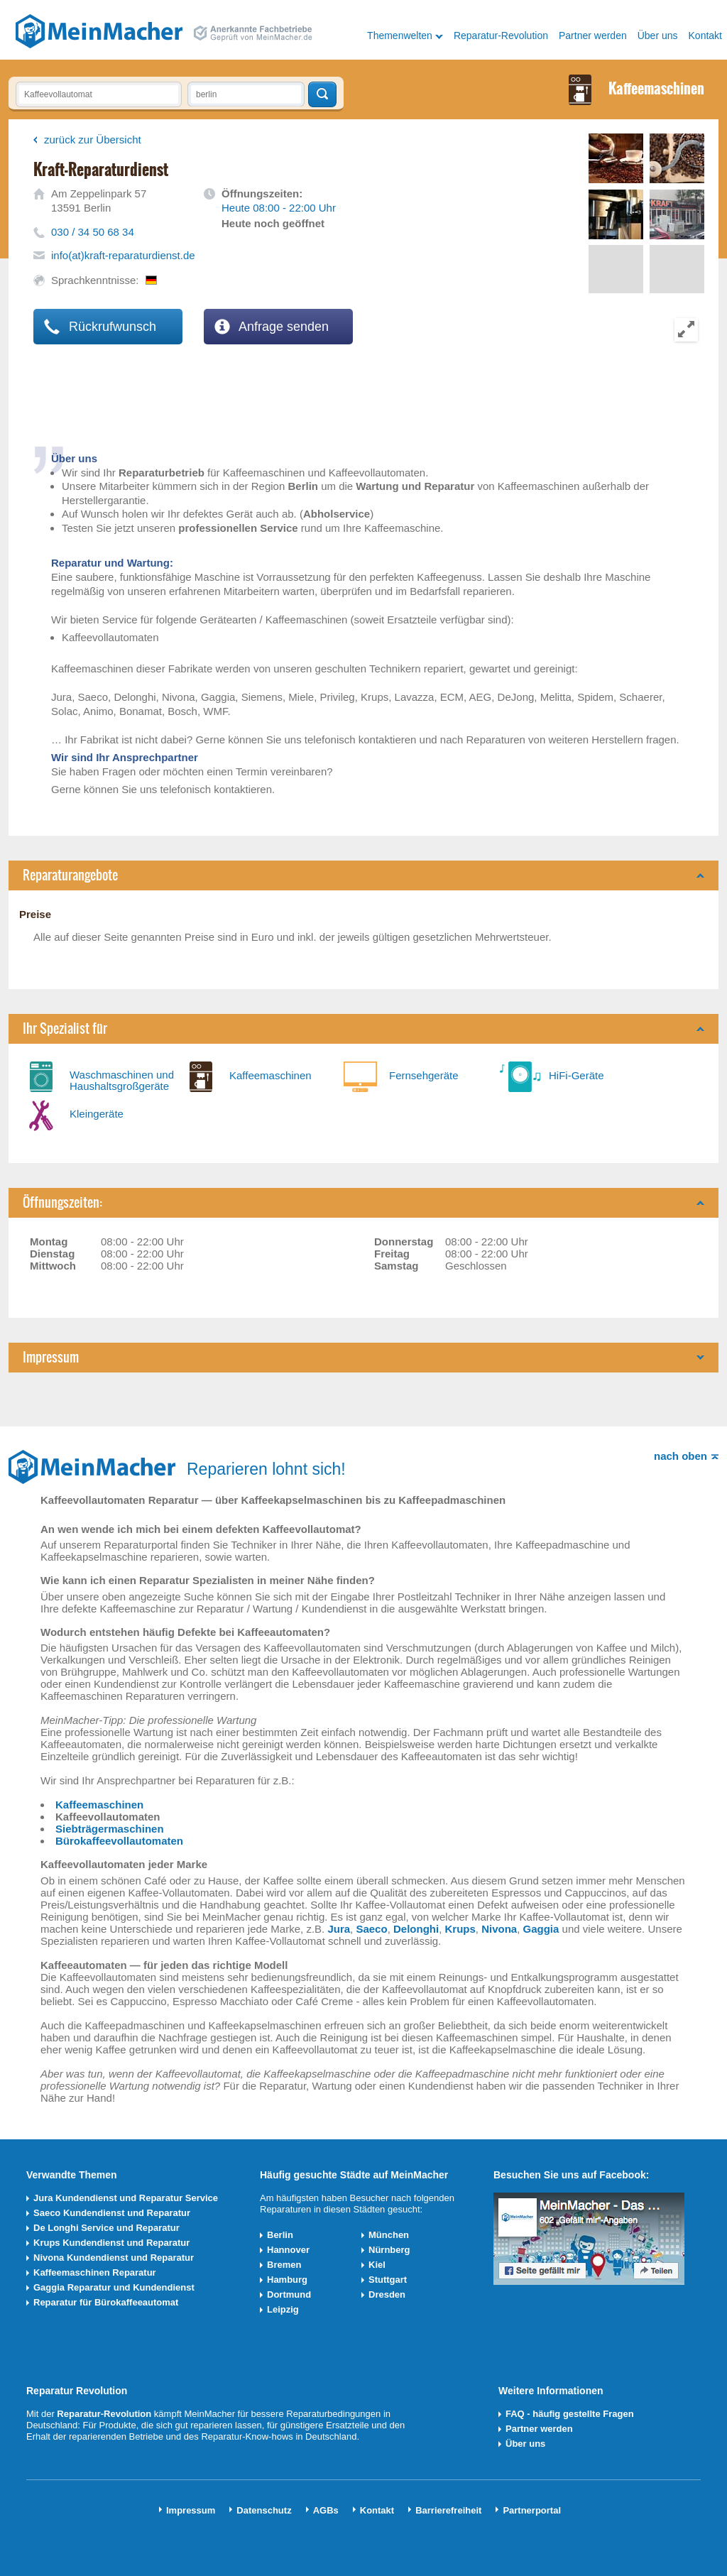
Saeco (371, 1929)
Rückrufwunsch (100, 326)
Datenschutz (263, 2510)
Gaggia (541, 1929)
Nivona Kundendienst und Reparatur (113, 2257)
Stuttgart (387, 2279)
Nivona (499, 1929)
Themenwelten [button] (399, 35)
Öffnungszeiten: (62, 1202)
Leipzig (283, 2309)
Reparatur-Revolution (501, 35)
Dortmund (289, 2294)
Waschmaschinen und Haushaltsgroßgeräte (122, 1080)
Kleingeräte (97, 1114)
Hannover (288, 2249)
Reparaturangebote (70, 875)
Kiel (377, 2264)
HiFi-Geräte (576, 1075)
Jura (338, 1929)
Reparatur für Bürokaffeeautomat (105, 2302)
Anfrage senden (271, 326)
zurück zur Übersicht (92, 139)
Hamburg (287, 2279)
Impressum (51, 1357)
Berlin (280, 2235)
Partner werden (593, 35)
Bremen (284, 2264)
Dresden (386, 2294)
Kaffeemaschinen (270, 1075)
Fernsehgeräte (424, 1075)
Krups (459, 1929)
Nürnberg (389, 2249)
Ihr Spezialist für (65, 1028)
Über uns (658, 35)
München (388, 2235)
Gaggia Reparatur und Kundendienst (114, 2287)
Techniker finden (322, 94)
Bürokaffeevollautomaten (119, 1841)
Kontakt (705, 35)
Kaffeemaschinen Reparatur (94, 2272)
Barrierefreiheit (448, 2510)
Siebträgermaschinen (109, 1829)
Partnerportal (532, 2510)
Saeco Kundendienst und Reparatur (111, 2212)
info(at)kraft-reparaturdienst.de (123, 255)
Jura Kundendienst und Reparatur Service (125, 2198)
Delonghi (416, 1929)
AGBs (326, 2510)
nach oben (680, 1456)
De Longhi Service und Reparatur (106, 2227)
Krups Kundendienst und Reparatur (111, 2242)
